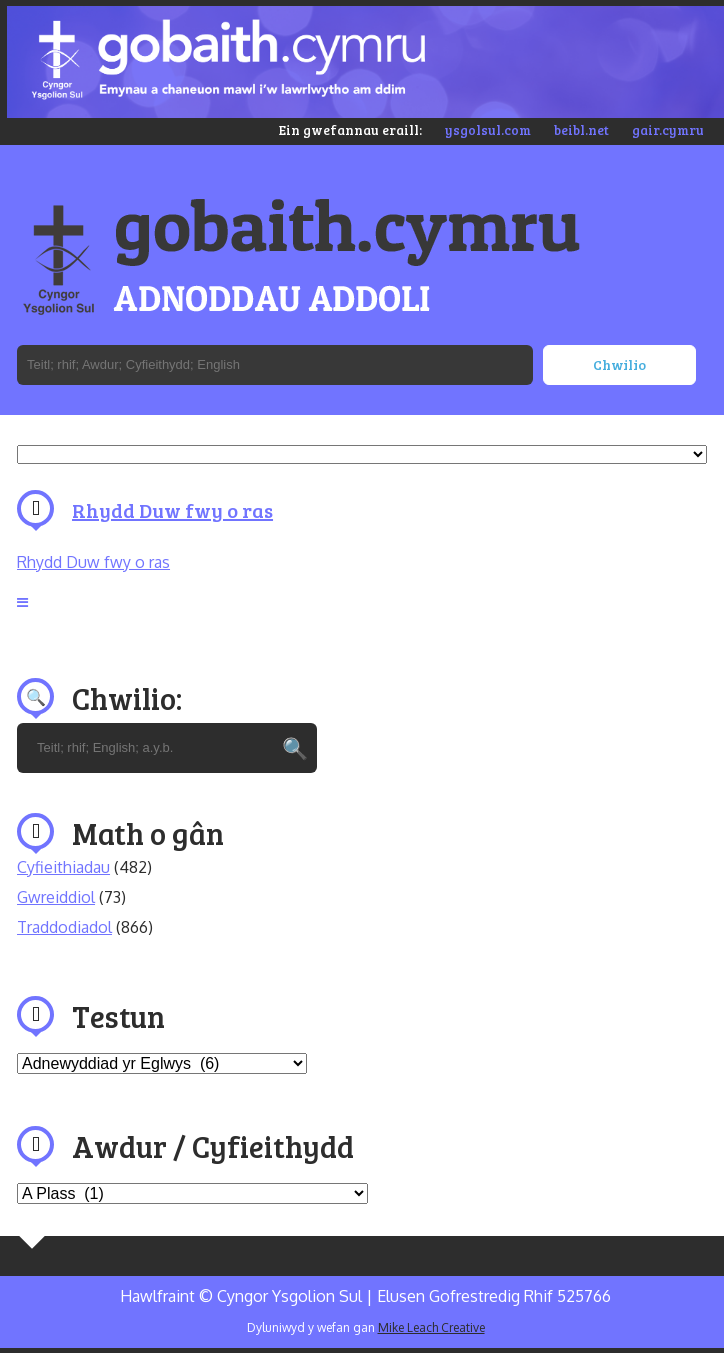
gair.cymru (668, 130)
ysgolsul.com (488, 130)
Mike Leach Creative (431, 1327)
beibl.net (581, 130)
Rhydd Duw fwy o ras (172, 510)
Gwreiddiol (56, 897)
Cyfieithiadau (63, 867)
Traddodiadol (64, 927)
